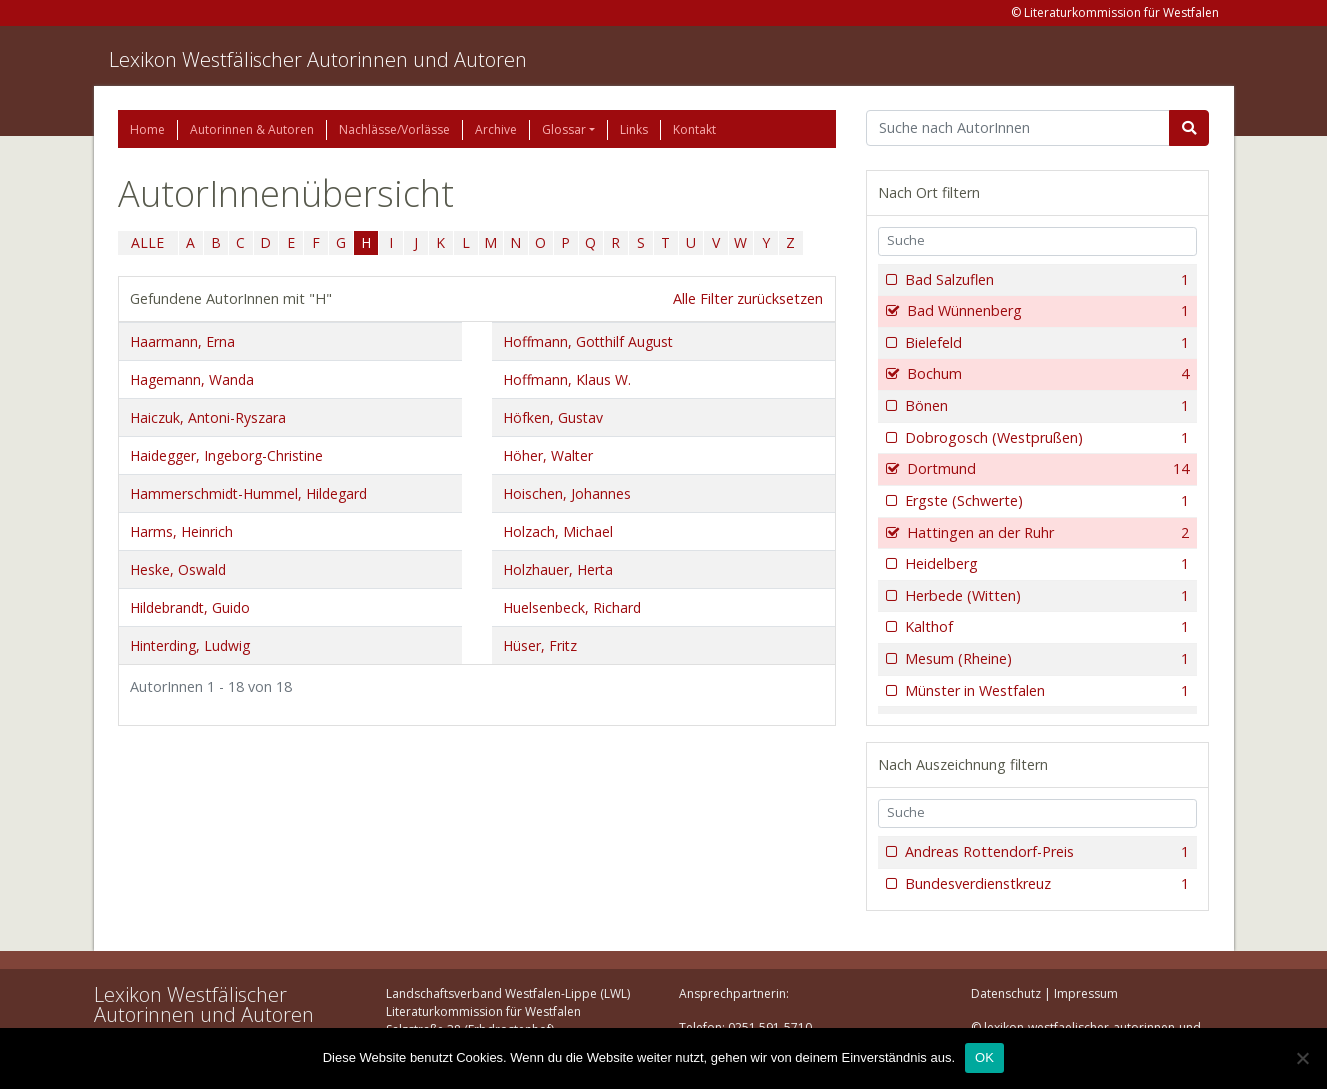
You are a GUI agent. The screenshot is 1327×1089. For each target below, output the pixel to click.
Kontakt (694, 129)
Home (147, 129)
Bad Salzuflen (1045, 280)
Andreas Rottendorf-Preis (1045, 852)
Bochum (1046, 374)
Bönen (1045, 406)
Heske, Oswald (178, 569)
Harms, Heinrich (181, 531)
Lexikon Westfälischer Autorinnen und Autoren (318, 59)
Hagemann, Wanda (192, 379)
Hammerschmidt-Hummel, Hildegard (248, 493)
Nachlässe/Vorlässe (394, 129)
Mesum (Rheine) (1045, 659)
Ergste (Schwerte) (1045, 501)
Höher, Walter (548, 455)
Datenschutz (1006, 993)
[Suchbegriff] (1018, 128)
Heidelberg (1045, 564)
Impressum (1086, 993)
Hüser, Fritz (540, 645)
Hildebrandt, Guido (190, 607)
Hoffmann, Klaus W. (567, 379)
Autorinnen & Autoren (252, 129)
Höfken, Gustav (553, 417)
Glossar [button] (564, 129)
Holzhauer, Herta (558, 569)
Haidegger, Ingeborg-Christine (226, 455)
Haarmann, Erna (182, 341)
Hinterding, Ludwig (190, 645)
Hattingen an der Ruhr (1046, 533)
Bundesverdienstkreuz (1045, 884)
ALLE (147, 242)
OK (984, 1057)
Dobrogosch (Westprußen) (1045, 438)
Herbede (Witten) (1045, 596)
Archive (496, 129)
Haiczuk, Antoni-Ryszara (208, 417)
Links (634, 129)
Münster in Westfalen (1045, 691)
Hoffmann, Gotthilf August (588, 341)
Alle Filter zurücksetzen (748, 298)
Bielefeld (1045, 343)
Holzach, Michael (558, 531)
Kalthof (1045, 627)
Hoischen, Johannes (567, 493)
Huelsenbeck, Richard (572, 607)
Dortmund (1046, 469)
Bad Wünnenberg (1046, 311)
